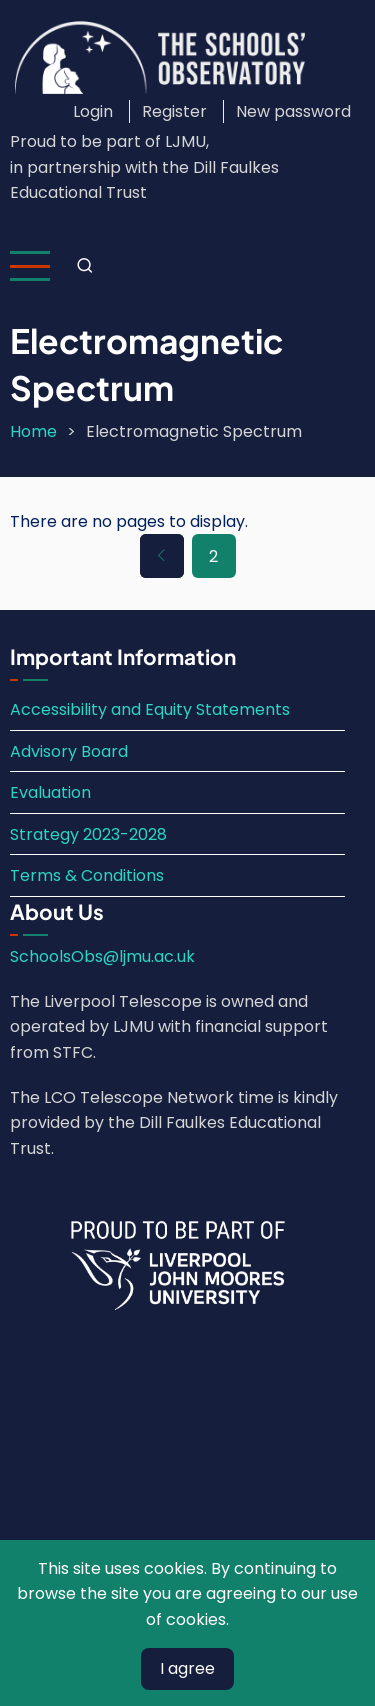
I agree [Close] (187, 1668)
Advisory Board (69, 751)
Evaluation (50, 792)
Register (174, 111)
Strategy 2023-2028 (88, 834)
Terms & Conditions (87, 875)
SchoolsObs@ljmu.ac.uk (102, 956)
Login (93, 111)
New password (293, 111)
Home (33, 431)
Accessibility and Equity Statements (150, 709)
